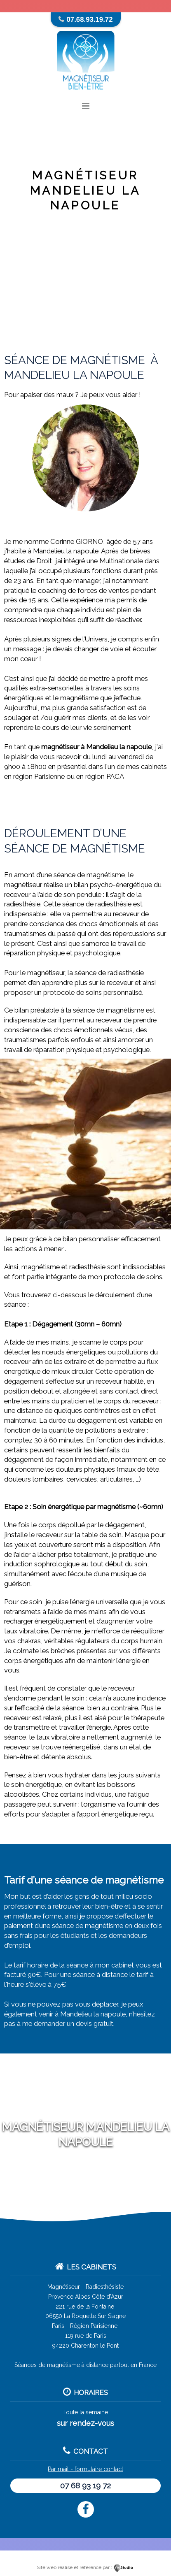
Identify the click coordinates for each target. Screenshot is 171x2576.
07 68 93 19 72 (85, 2485)
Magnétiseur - (65, 2286)
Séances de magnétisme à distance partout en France (85, 2365)
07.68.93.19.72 (90, 19)
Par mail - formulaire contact (85, 2469)
